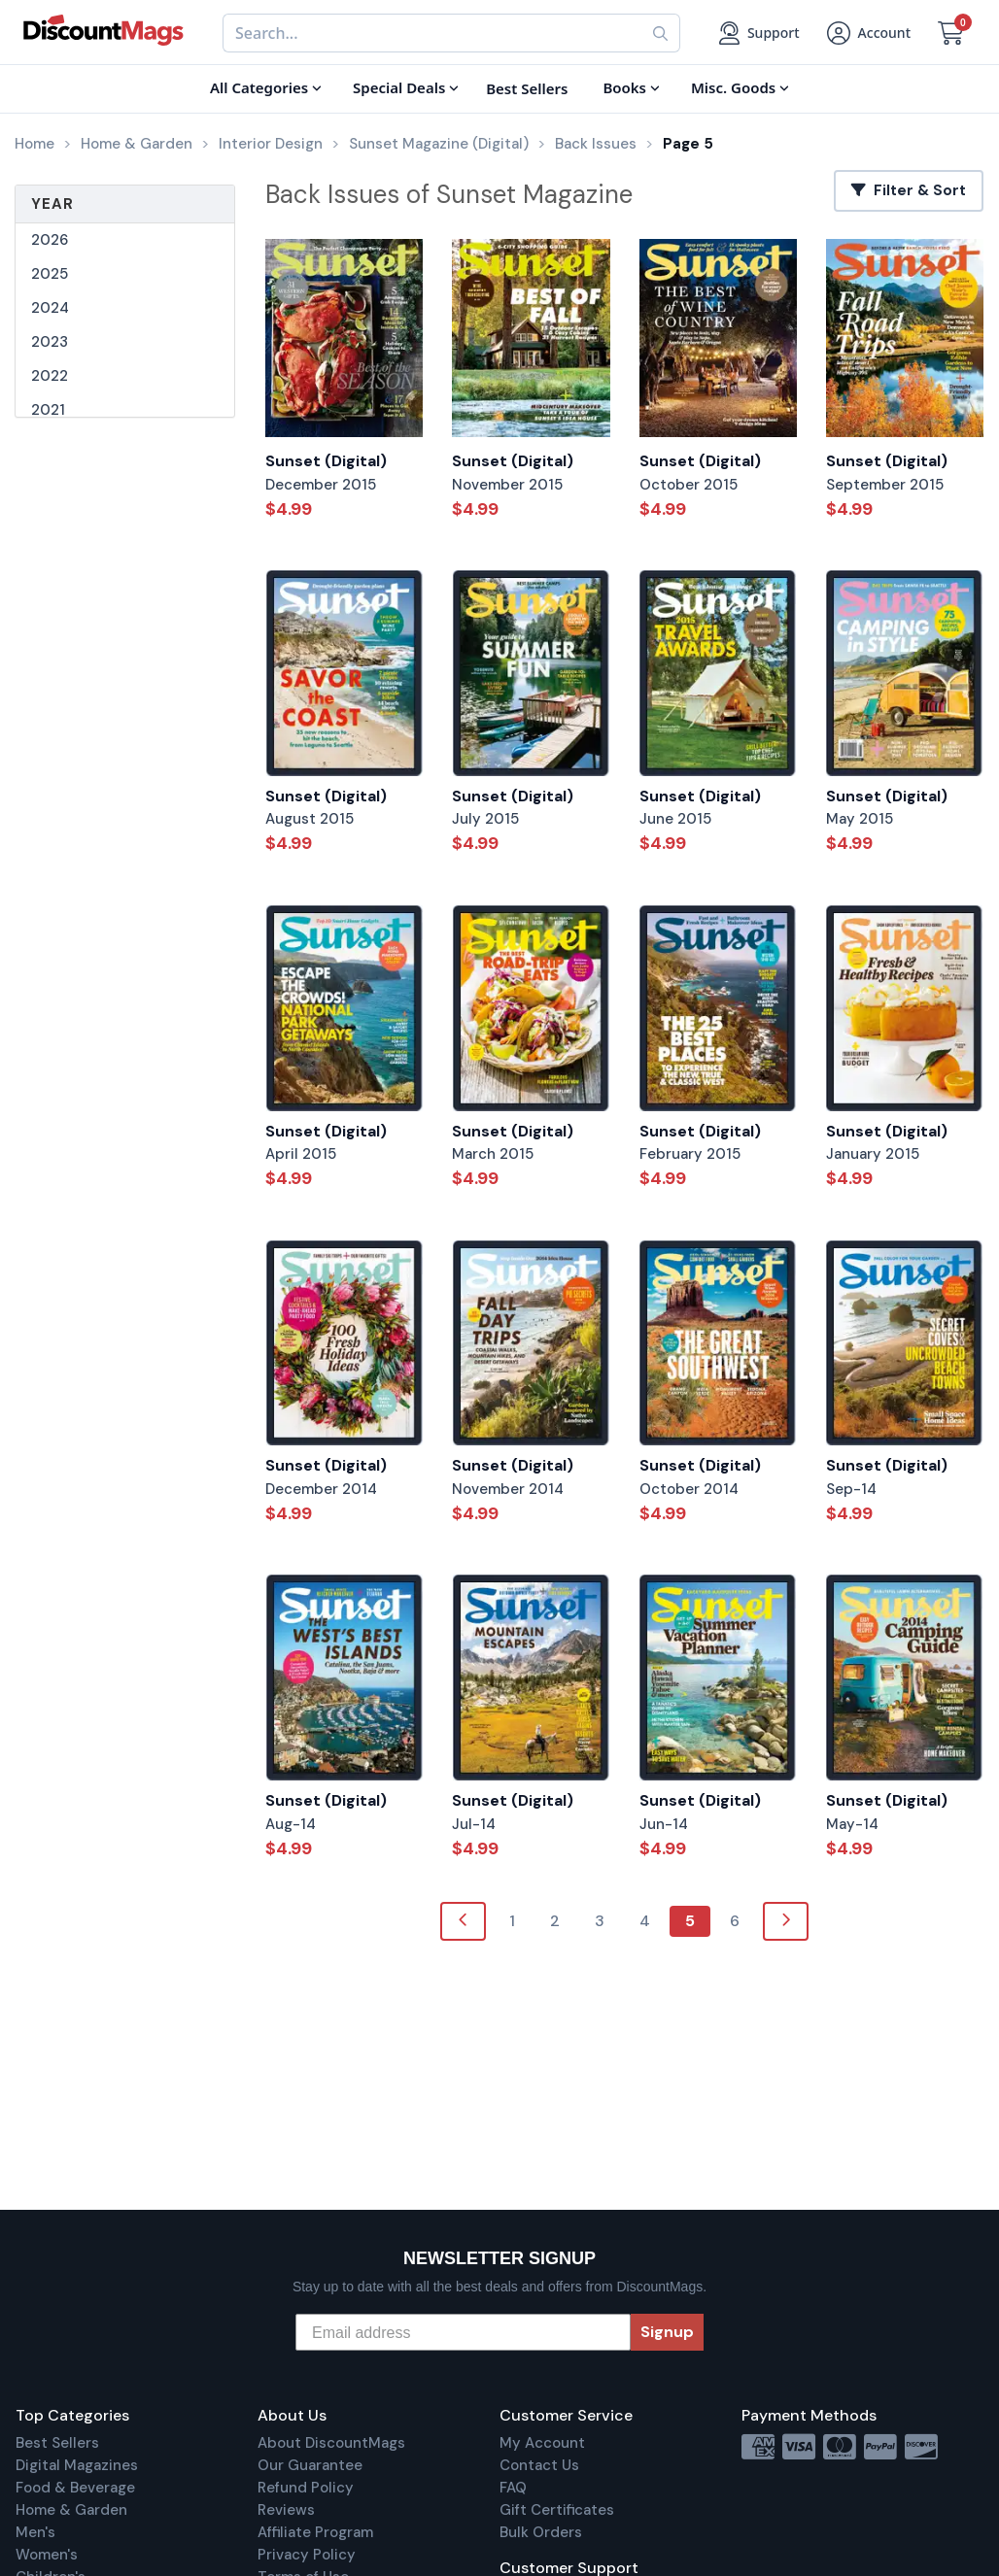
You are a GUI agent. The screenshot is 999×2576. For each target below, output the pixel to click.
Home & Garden (71, 2510)
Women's (47, 2554)
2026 (49, 240)
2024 (50, 308)
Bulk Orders (541, 2532)
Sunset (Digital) (326, 461)
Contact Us (539, 2465)
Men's (35, 2532)
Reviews (286, 2510)
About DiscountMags (331, 2443)
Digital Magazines (77, 2465)
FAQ (513, 2487)
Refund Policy (306, 2487)
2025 (49, 274)
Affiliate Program (315, 2532)
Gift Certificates (557, 2510)
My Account (542, 2443)
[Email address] (463, 2332)
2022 (49, 376)
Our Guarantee (310, 2465)
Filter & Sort (908, 190)
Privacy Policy (307, 2554)
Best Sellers (57, 2443)
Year (52, 204)
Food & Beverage (75, 2487)
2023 (49, 342)
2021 (48, 410)
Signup (667, 2332)
